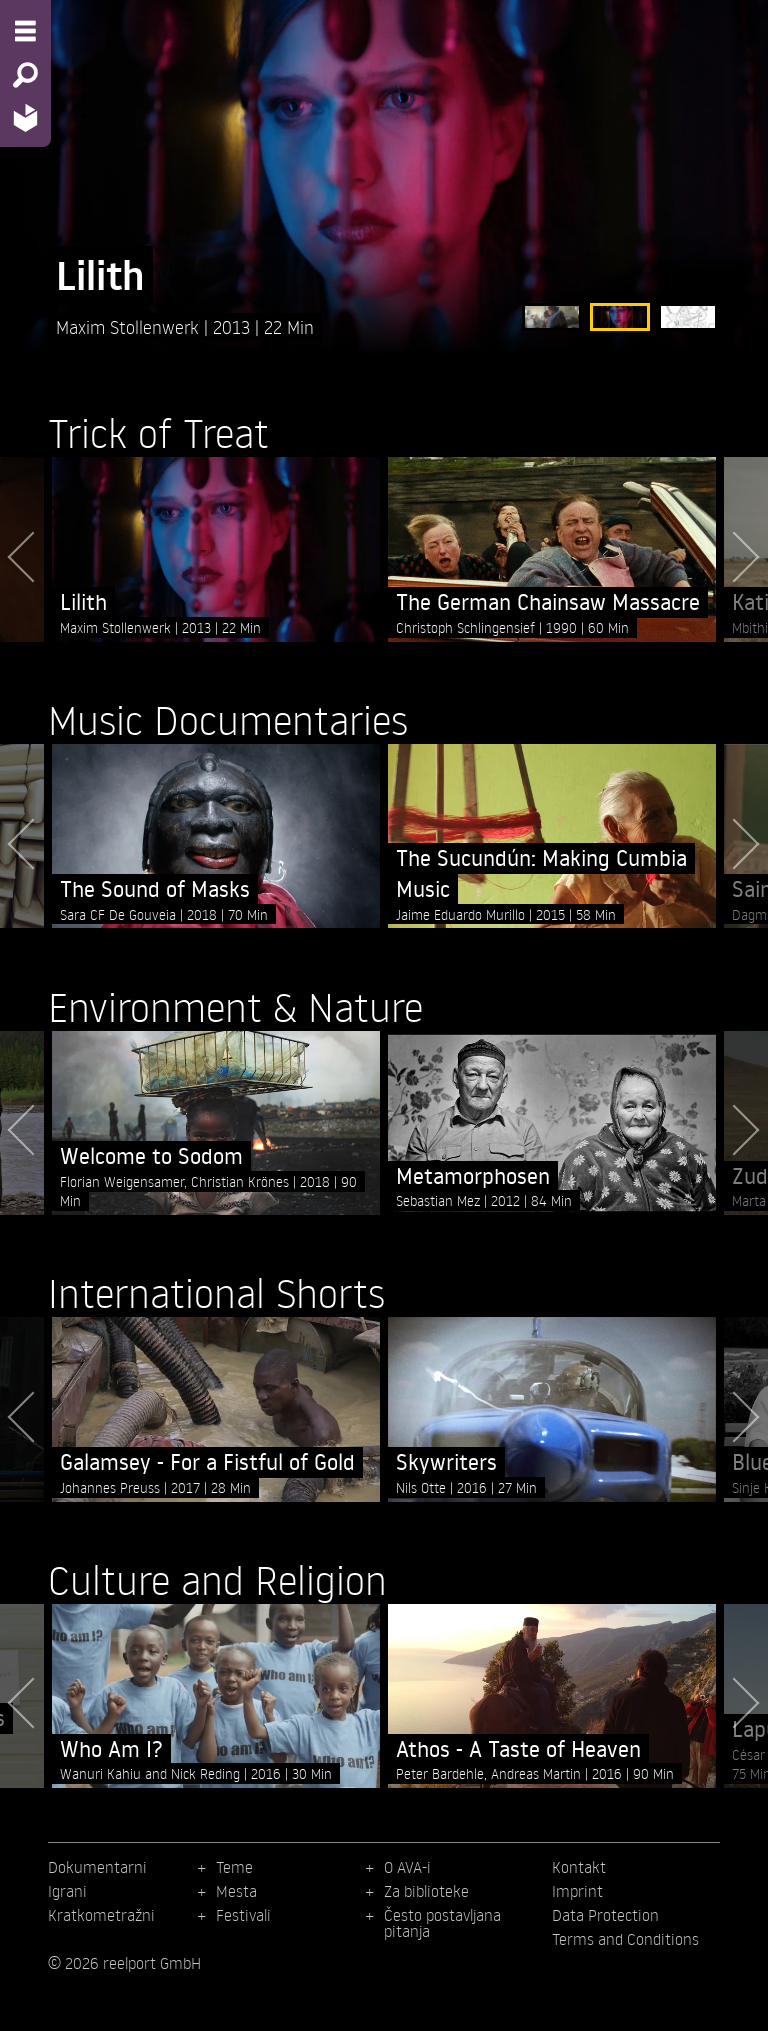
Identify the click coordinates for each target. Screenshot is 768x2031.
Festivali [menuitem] (243, 1915)
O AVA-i (407, 1867)
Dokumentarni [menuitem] (97, 1867)
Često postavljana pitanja (442, 1923)
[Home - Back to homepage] (25, 117)
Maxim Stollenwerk (130, 326)
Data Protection (605, 1915)
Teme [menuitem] (234, 1867)
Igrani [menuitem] (67, 1891)
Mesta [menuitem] (236, 1891)
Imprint (577, 1891)
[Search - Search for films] (25, 75)
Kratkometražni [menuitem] (101, 1915)
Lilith (100, 275)
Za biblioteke (426, 1891)
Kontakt (579, 1867)
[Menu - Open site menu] (25, 31)
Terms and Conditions (625, 1939)
